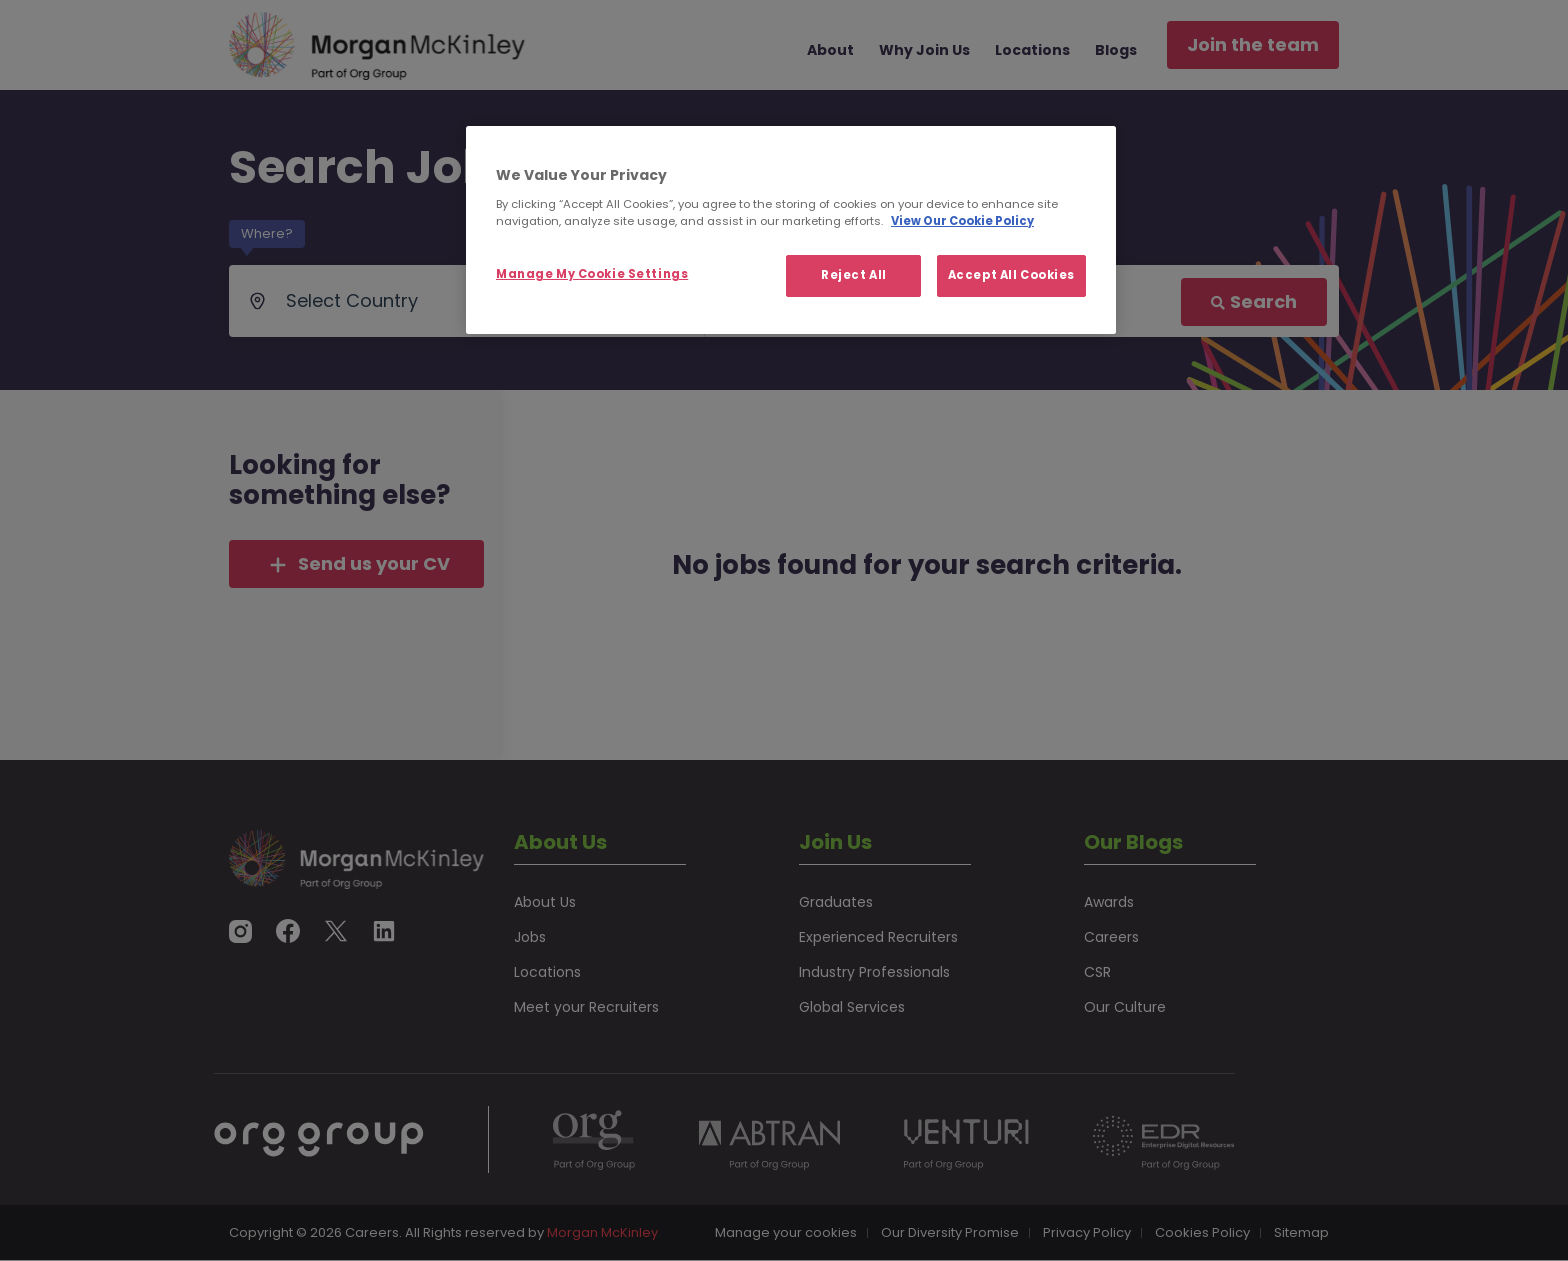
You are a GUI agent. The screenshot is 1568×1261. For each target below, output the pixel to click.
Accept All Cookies (1011, 275)
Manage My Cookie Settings (592, 274)
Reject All (854, 275)
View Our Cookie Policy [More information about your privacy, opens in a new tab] (962, 221)
